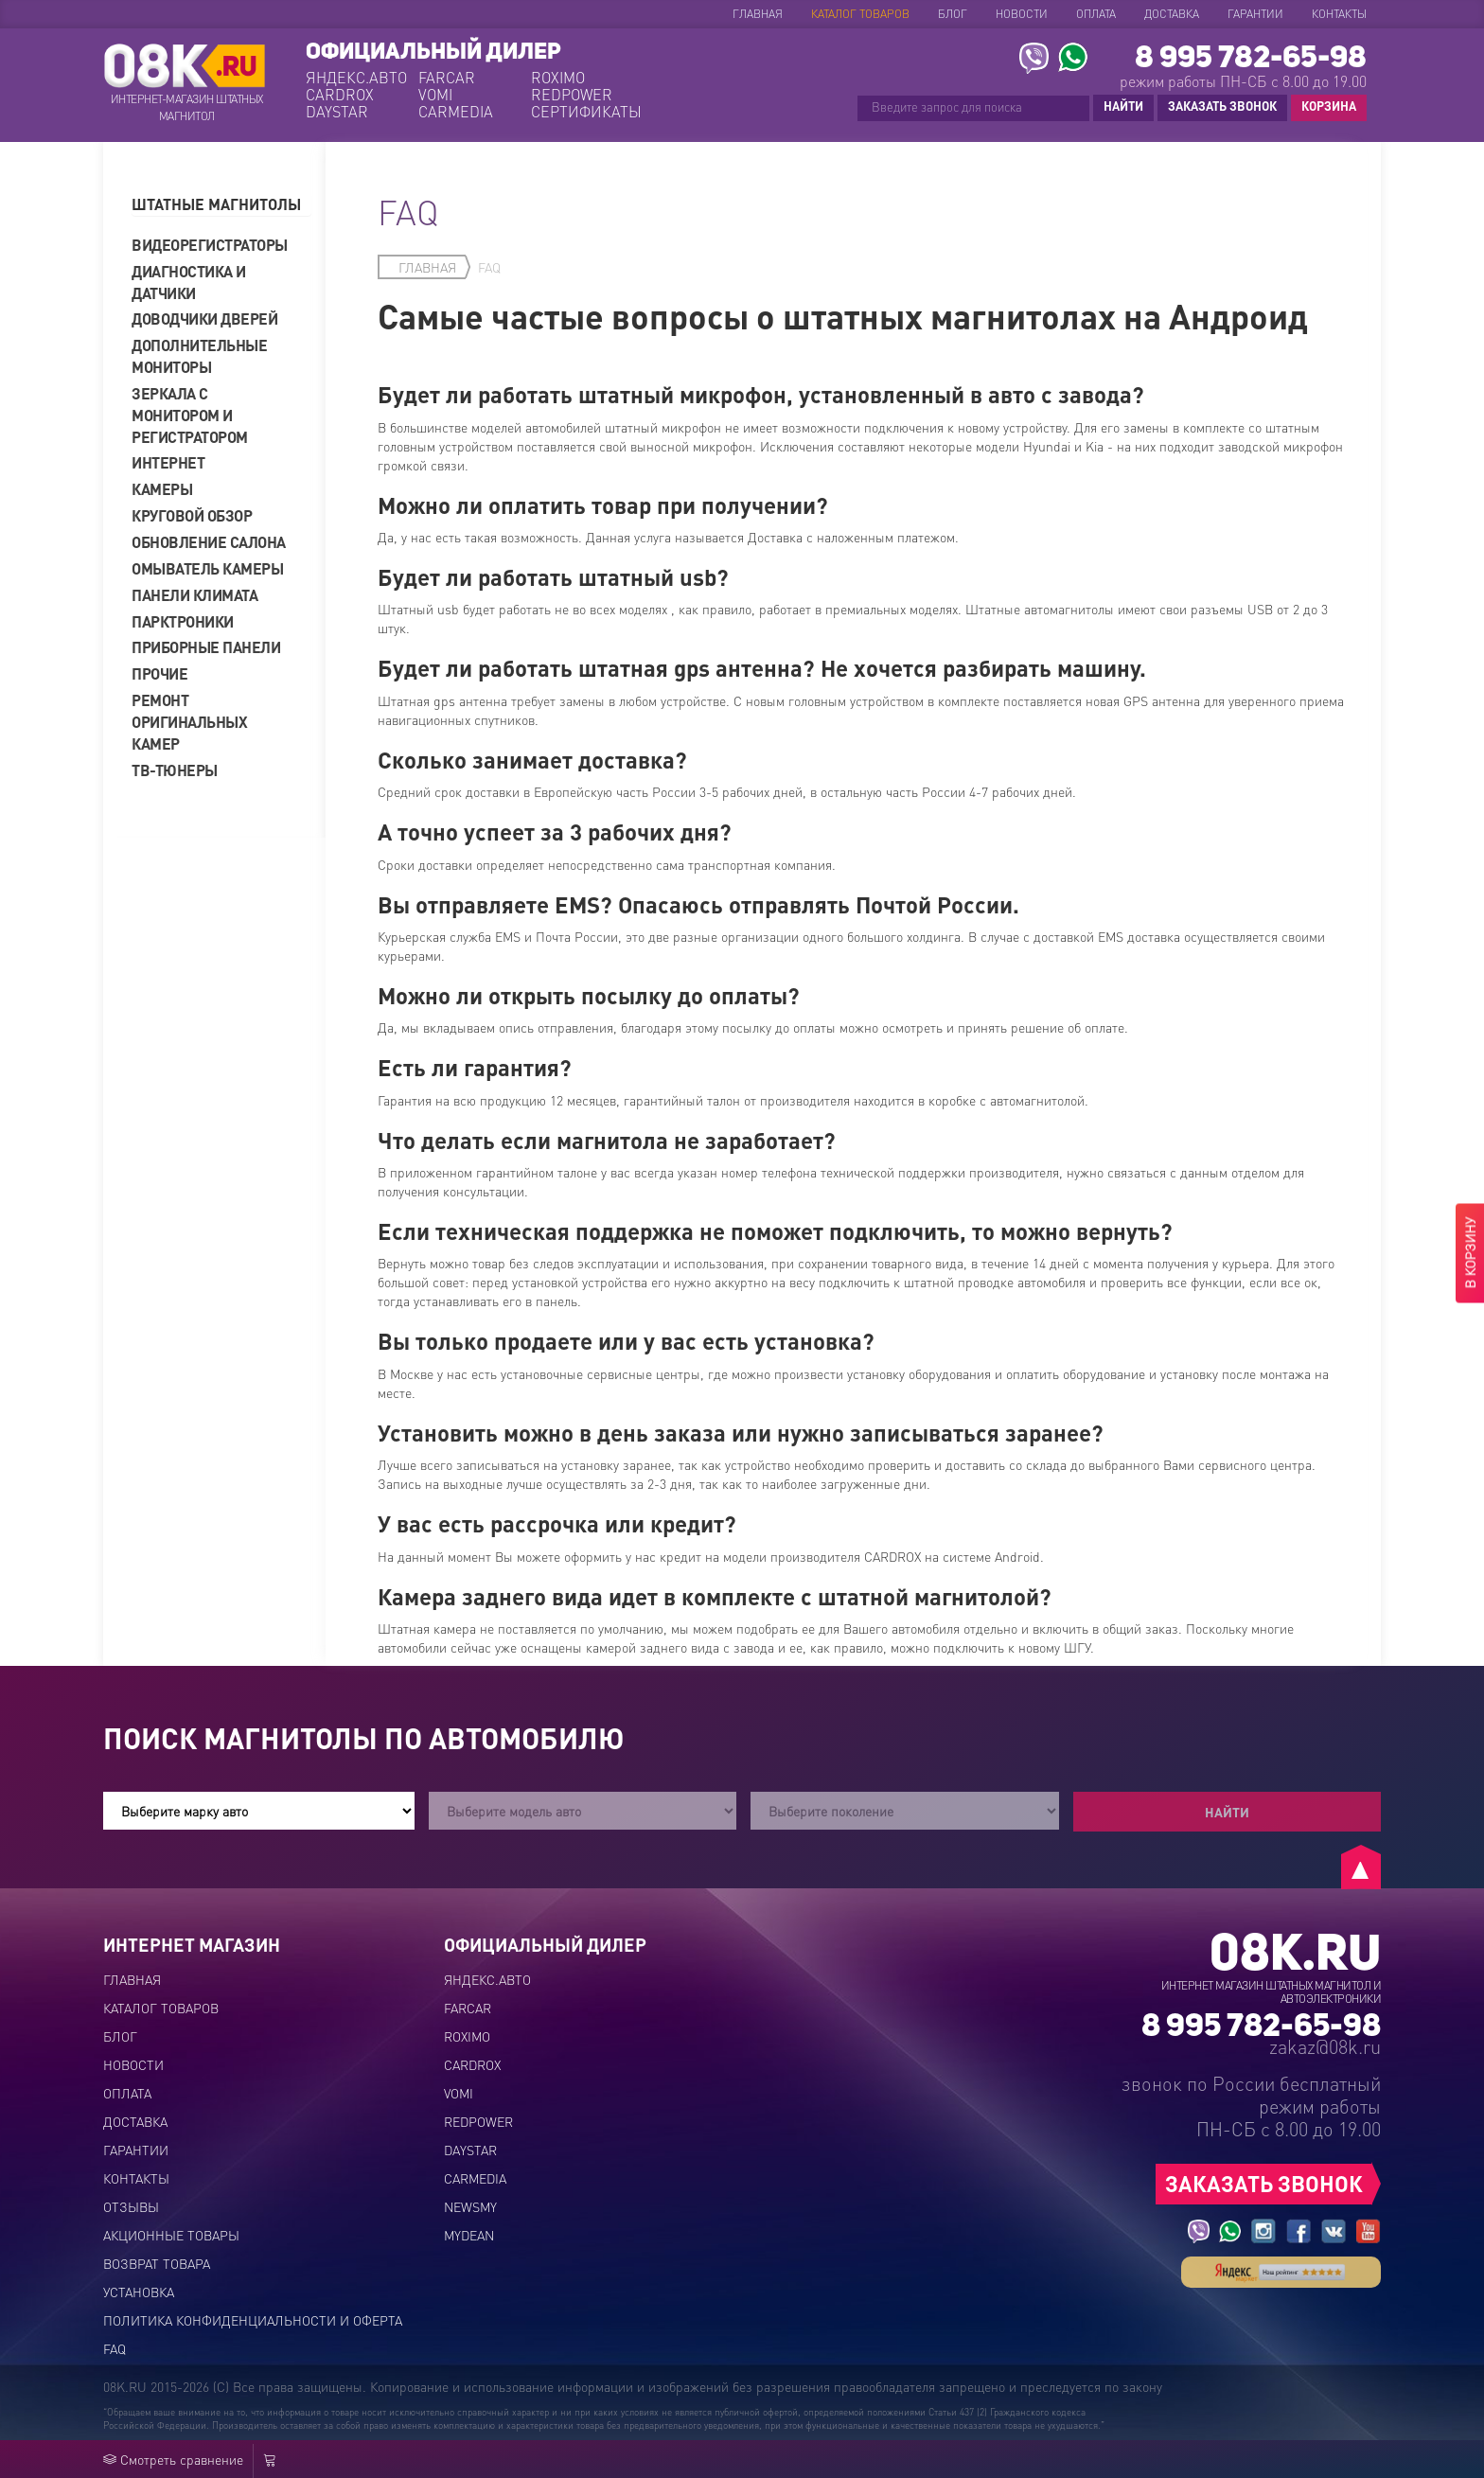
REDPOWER (571, 94)
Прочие (159, 673)
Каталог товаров (860, 14)
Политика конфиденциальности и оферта (252, 2319)
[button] (221, 205)
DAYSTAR (337, 111)
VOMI (435, 94)
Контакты (1339, 14)
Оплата (1096, 14)
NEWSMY (470, 2206)
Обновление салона (209, 542)
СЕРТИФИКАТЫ (585, 111)
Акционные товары (171, 2234)
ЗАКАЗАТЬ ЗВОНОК (1222, 105)
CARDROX (340, 94)
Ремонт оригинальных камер (189, 721)
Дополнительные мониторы (199, 356)
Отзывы (131, 2206)
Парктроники (183, 621)
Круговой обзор (192, 515)
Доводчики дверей (204, 318)
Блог (952, 14)
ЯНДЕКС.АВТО (356, 77)
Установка (138, 2291)
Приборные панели (206, 647)
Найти (1227, 1811)
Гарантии (1255, 14)
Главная (758, 14)
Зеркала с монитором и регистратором (190, 415)
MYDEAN (469, 2234)
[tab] (221, 205)
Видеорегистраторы (210, 245)
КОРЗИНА (1324, 106)
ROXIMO (558, 77)
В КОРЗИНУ (1469, 1253)
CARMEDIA (455, 111)
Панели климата (194, 595)
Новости (1022, 14)
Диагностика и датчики (189, 282)
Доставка (1171, 14)
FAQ (114, 2348)
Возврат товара (156, 2263)
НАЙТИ (1123, 105)
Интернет (168, 462)
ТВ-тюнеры (175, 770)
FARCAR (446, 77)
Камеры (162, 489)
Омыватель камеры (207, 568)
